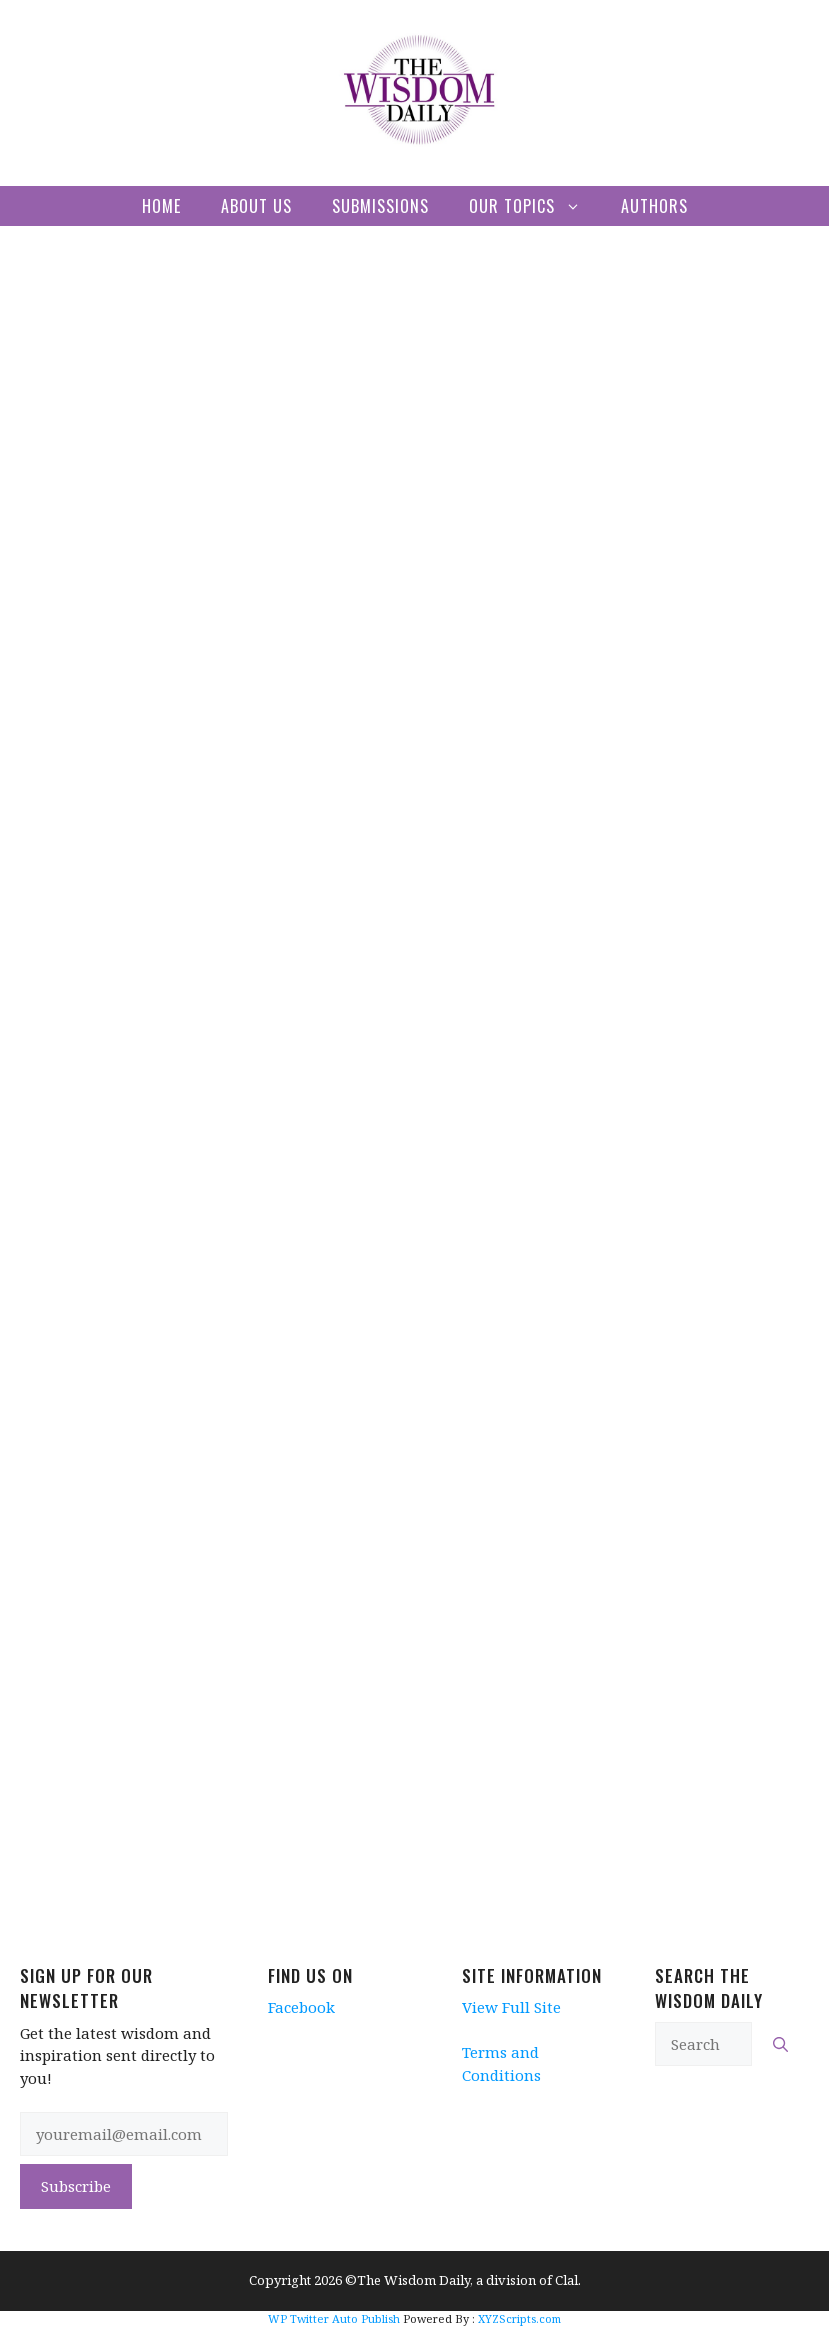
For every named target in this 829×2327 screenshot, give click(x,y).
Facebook (301, 2007)
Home (161, 206)
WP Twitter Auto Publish (334, 2318)
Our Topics (535, 206)
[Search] (780, 2044)
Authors (654, 206)
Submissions (380, 206)
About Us (256, 206)
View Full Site (511, 2007)
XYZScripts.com (519, 2318)
